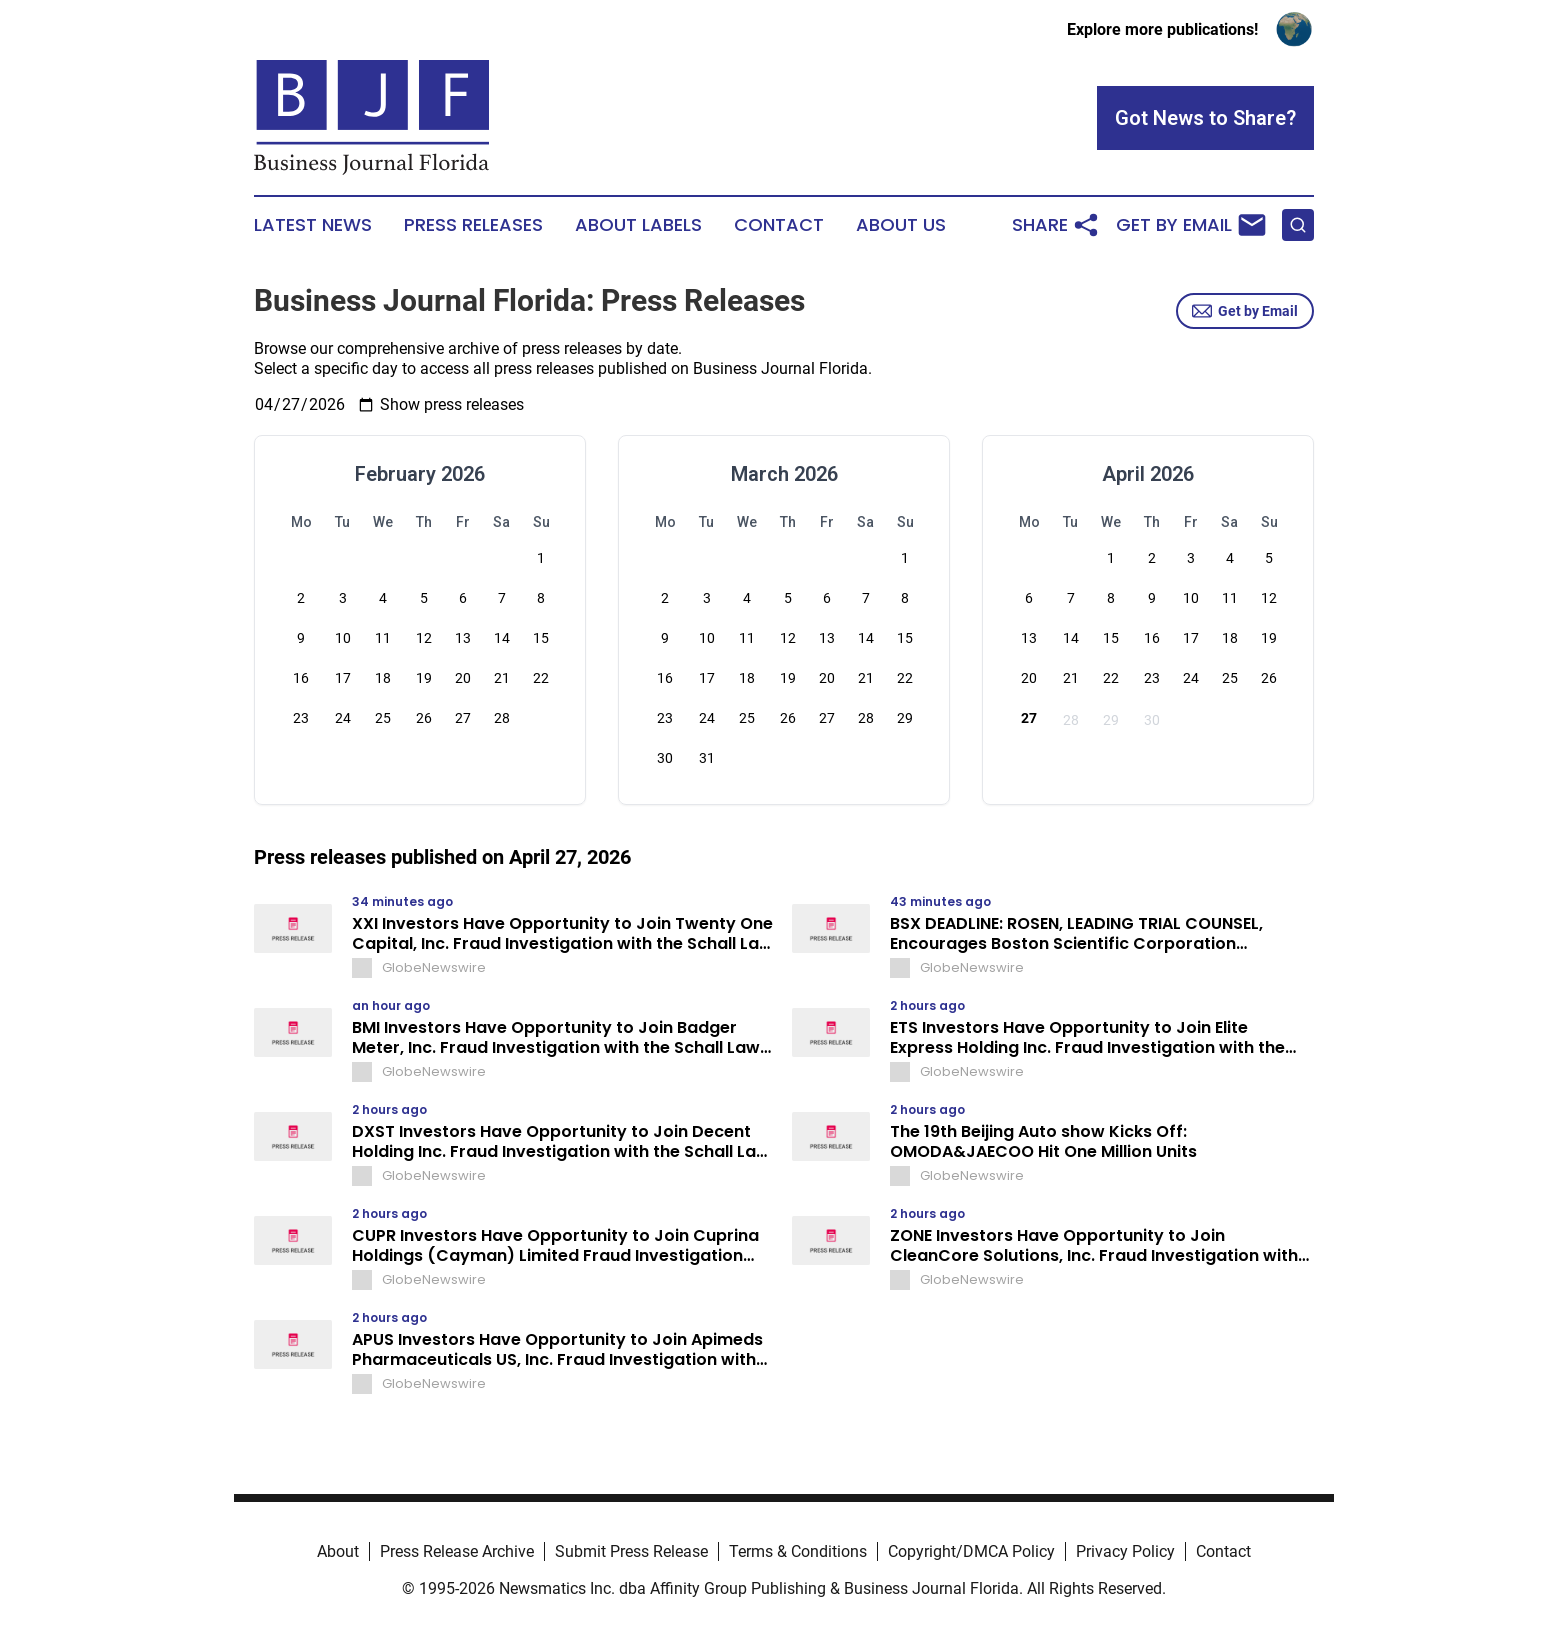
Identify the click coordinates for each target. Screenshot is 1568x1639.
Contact (779, 225)
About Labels (638, 225)
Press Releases (473, 225)
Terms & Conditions (798, 1551)
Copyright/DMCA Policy (971, 1551)
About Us (901, 225)
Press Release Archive (457, 1551)
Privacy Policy (1125, 1551)
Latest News (313, 225)
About (338, 1551)
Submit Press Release (631, 1551)
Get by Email (1245, 311)
